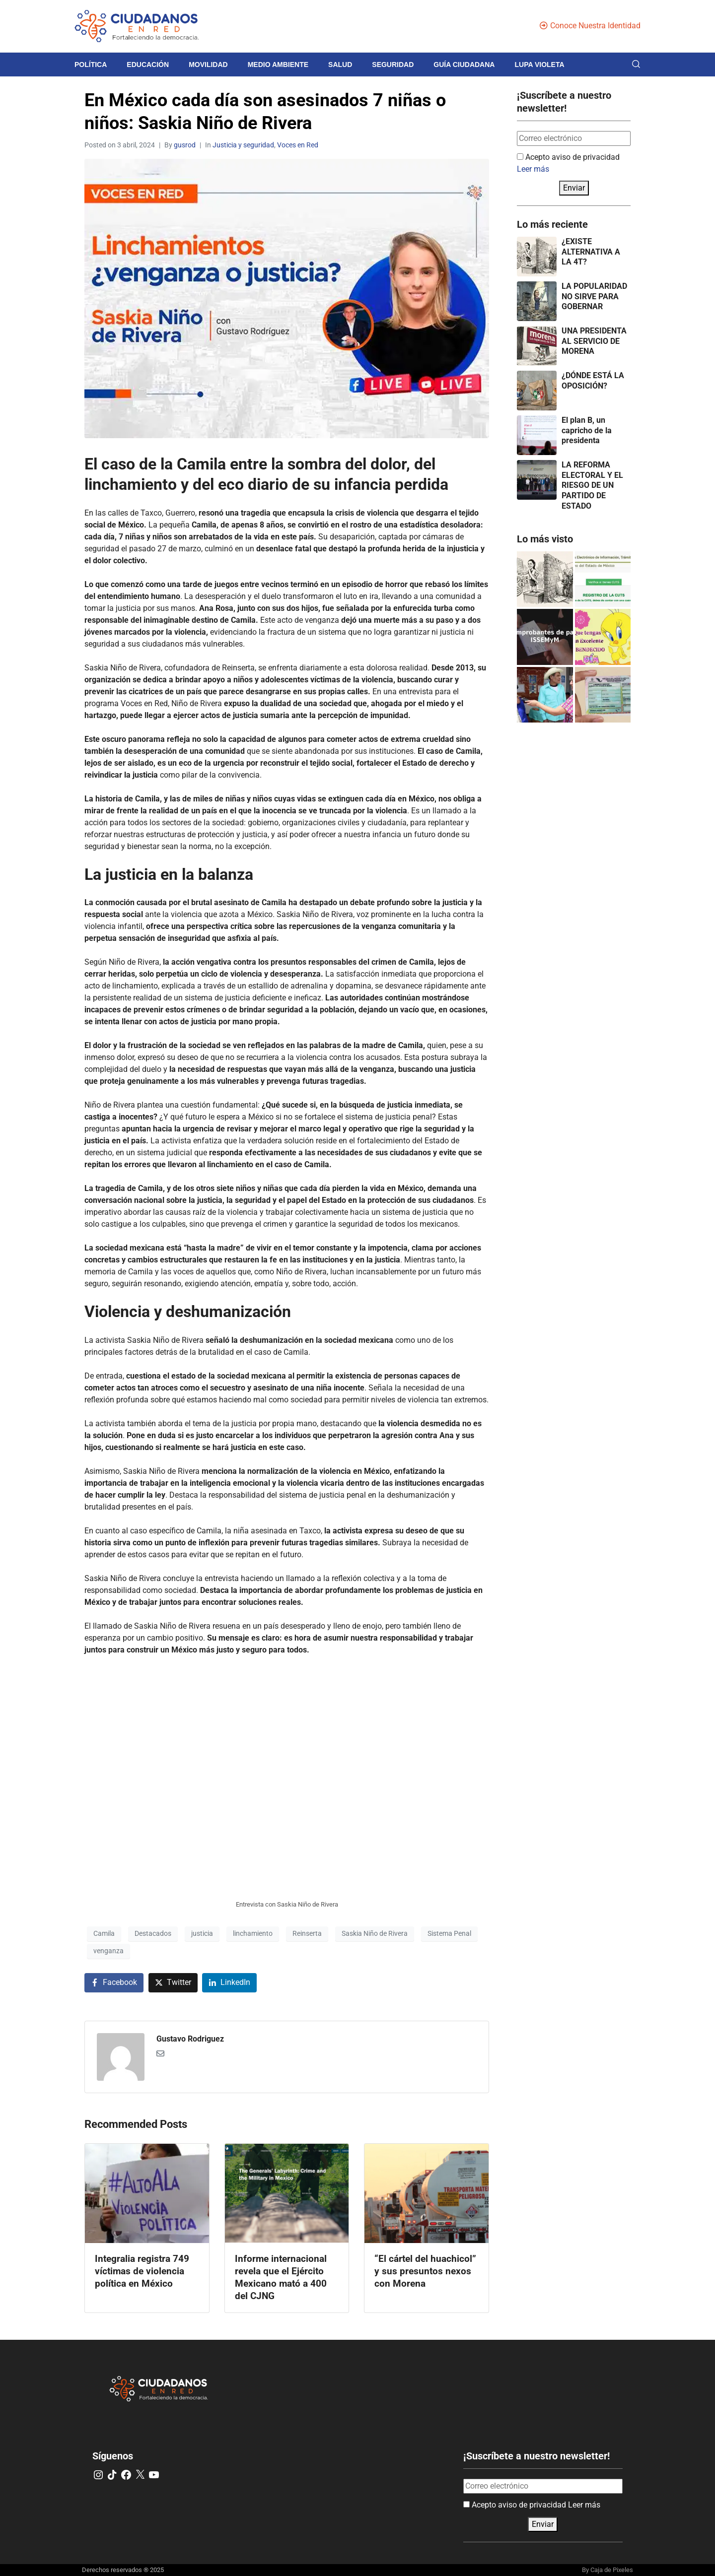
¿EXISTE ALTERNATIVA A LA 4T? (591, 252)
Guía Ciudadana (464, 64)
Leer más (533, 169)
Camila (104, 1933)
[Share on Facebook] (113, 1982)
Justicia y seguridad (243, 145)
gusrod (185, 145)
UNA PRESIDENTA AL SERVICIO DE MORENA (594, 341)
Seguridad (393, 64)
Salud (340, 64)
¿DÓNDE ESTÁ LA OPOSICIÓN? (593, 381)
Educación (148, 64)
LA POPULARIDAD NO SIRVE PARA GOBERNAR (594, 296)
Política (90, 64)
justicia (202, 1933)
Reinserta (307, 1933)
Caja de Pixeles (611, 2570)
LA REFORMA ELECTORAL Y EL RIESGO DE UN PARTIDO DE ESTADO (592, 485)
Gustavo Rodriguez (190, 2039)
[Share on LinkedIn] (229, 1982)
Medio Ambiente (278, 64)
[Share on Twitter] (173, 1982)
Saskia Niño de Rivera (375, 1933)
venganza (108, 1951)
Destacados (153, 1933)
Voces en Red (297, 145)
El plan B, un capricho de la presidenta (587, 430)
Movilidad (208, 64)
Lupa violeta (539, 64)
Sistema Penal (449, 1933)
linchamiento (253, 1933)
